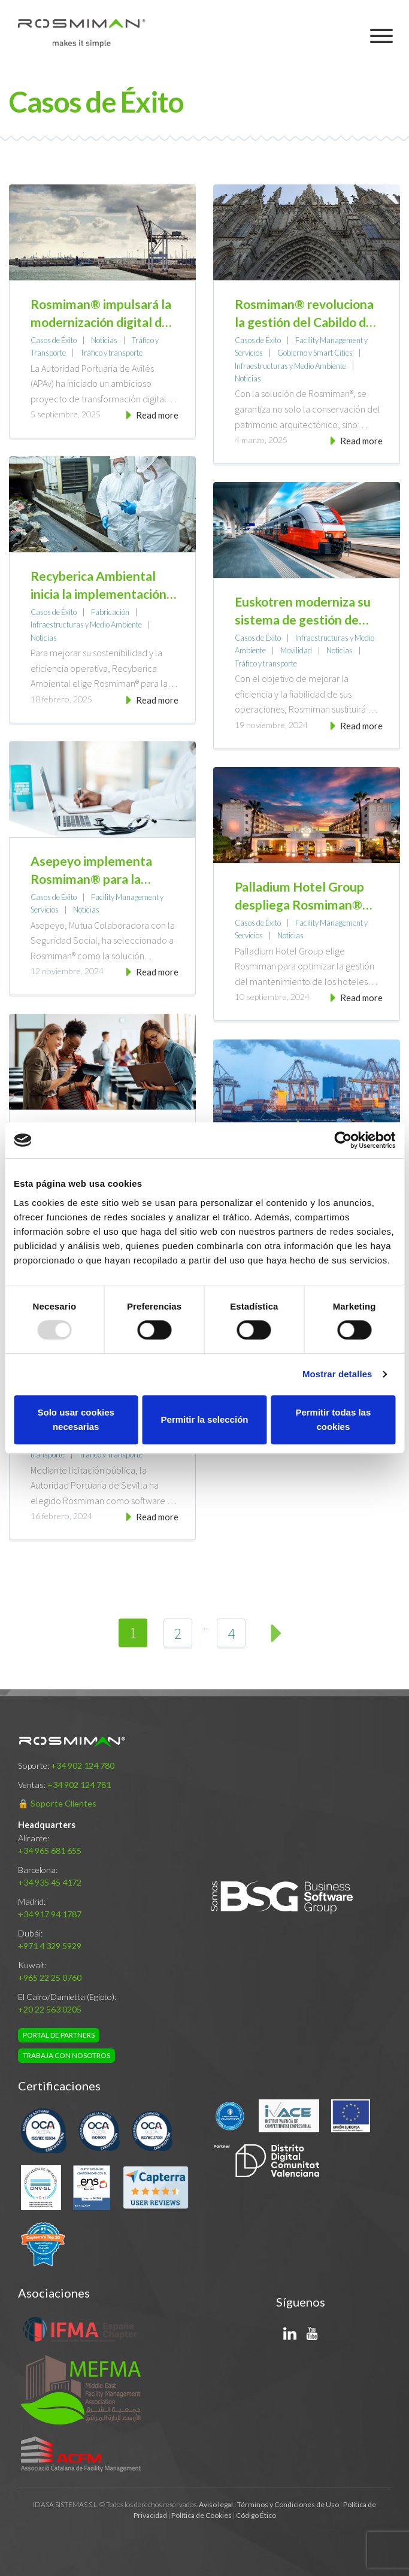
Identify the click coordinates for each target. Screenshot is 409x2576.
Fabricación (110, 612)
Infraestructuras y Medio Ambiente (290, 366)
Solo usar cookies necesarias (75, 1419)
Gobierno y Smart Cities (315, 352)
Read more (157, 415)
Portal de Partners (59, 2035)
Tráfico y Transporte (111, 1454)
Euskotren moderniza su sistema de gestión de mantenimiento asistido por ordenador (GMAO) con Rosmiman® (303, 611)
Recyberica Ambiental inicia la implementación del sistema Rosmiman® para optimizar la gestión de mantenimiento (100, 585)
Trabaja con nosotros (66, 2055)
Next (276, 1633)
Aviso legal (216, 2504)
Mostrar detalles (337, 1374)
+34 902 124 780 (82, 1765)
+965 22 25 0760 (49, 1977)
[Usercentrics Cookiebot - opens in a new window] (342, 1140)
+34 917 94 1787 (49, 1914)
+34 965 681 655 (49, 1850)
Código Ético (256, 2515)
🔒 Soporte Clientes (57, 1803)
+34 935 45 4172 (49, 1882)
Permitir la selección (205, 1419)
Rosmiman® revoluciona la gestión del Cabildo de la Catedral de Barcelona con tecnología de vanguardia (304, 313)
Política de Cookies (201, 2515)
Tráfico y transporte (111, 352)
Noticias (104, 340)
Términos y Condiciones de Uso (288, 2504)
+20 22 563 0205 (49, 2009)
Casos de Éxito (54, 340)
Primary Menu (385, 36)
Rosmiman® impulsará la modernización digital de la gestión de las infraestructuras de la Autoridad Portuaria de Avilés (101, 313)
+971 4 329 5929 (49, 1946)
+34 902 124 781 (79, 1785)
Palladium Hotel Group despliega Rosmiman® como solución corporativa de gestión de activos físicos (307, 896)
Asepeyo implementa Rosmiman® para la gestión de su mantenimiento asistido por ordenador (98, 870)
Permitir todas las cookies (333, 1419)
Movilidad (296, 650)
